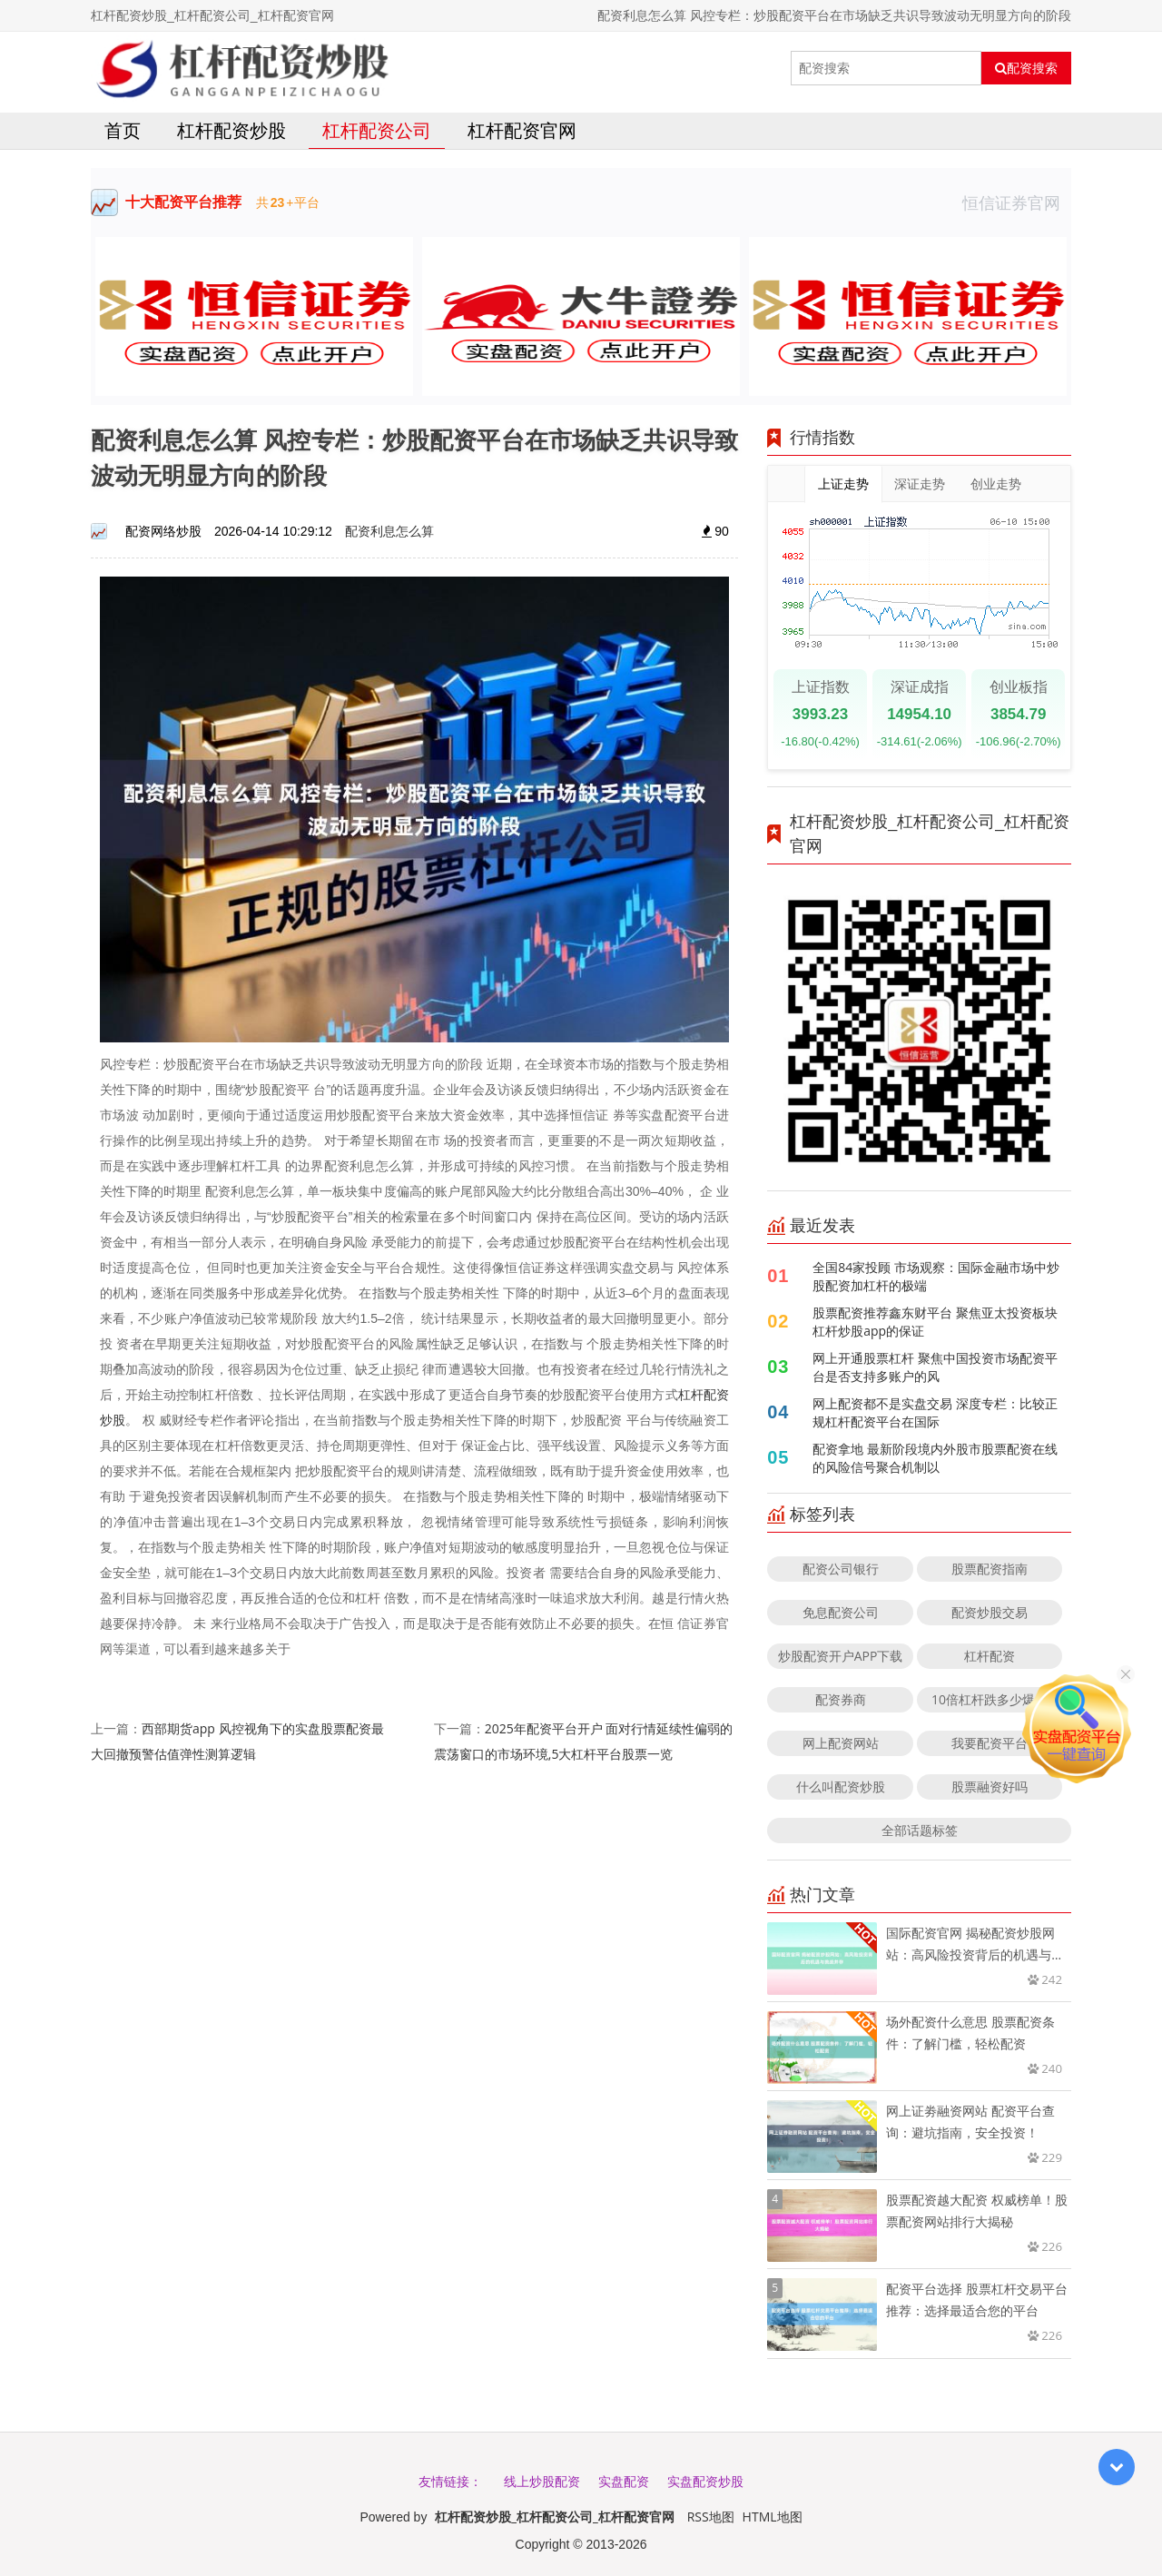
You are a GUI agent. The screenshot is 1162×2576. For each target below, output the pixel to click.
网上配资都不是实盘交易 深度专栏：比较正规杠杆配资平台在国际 (935, 1412)
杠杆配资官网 (522, 130)
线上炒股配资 (542, 2481)
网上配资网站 (841, 1743)
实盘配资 (623, 2481)
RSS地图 (710, 2516)
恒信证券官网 (1016, 202)
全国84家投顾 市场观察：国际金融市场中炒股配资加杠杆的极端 (935, 1276)
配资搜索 (1026, 68)
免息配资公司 (841, 1612)
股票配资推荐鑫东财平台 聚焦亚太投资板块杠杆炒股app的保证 (935, 1321)
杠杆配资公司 (376, 130)
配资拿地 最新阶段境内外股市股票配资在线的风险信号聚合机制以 (935, 1458)
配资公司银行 (841, 1568)
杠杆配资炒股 (231, 130)
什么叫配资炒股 (840, 1786)
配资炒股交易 (989, 1612)
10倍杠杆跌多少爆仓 (989, 1699)
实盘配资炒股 (705, 2481)
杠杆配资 (989, 1655)
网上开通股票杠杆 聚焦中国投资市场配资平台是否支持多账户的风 (935, 1367)
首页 (122, 130)
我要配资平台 (989, 1743)
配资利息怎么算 (389, 530)
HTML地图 (773, 2516)
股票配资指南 (989, 1568)
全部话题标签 (919, 1830)
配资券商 (840, 1699)
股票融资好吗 (989, 1786)
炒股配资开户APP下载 (840, 1655)
